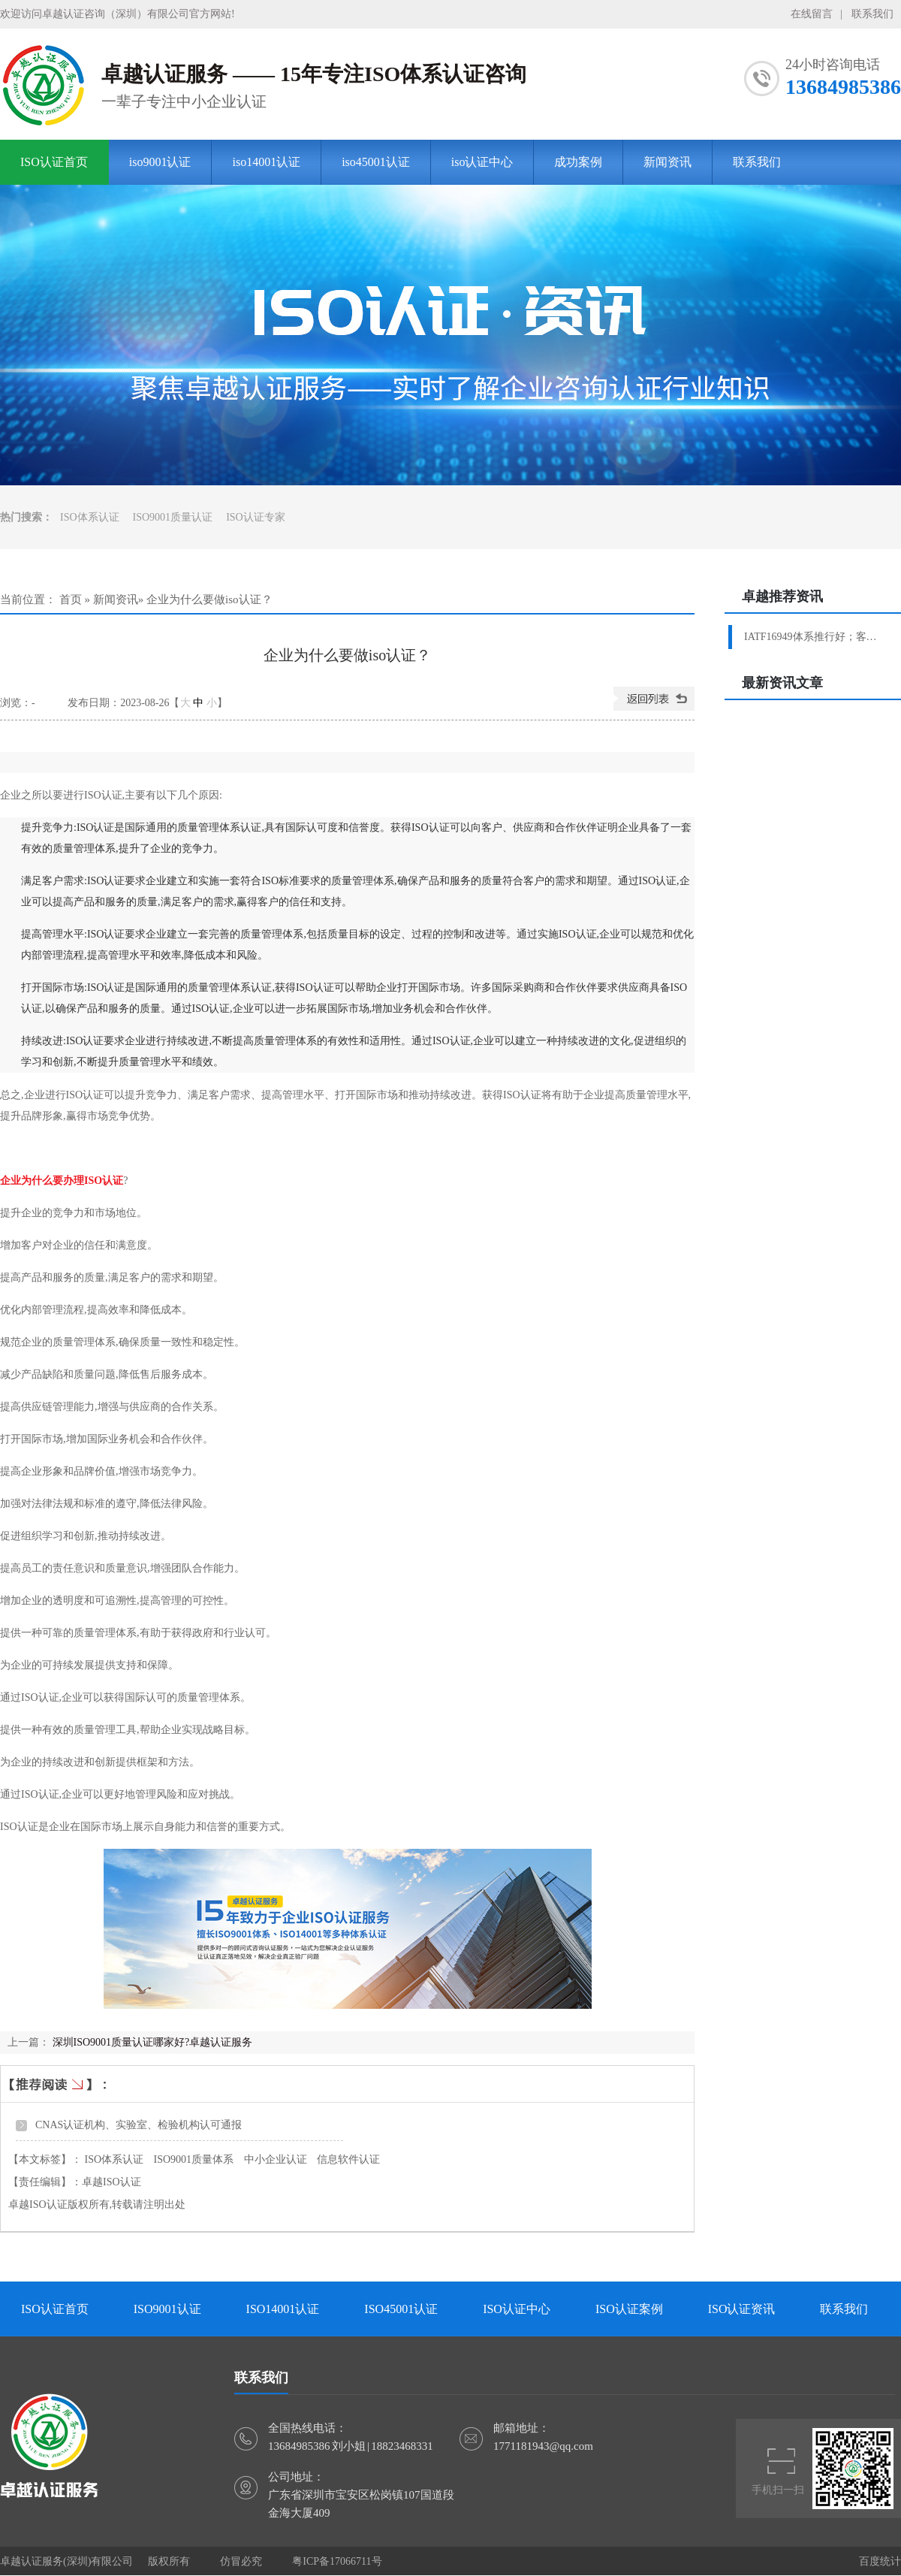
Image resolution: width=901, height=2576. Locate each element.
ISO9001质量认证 (173, 517)
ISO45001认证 (401, 2309)
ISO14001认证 (283, 2309)
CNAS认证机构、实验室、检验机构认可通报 (138, 2125)
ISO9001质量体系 (194, 2159)
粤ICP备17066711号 (336, 2561)
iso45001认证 (376, 162)
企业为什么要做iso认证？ (209, 599)
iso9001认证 (160, 162)
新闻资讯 (667, 162)
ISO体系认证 (89, 517)
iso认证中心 (482, 162)
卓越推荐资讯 (782, 596)
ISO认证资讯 (742, 2309)
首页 (70, 599)
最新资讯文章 (782, 682)
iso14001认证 (266, 162)
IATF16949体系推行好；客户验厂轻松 (815, 636)
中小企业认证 (275, 2159)
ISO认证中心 (516, 2309)
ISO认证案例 (629, 2309)
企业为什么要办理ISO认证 (61, 1180)
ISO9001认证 (167, 2309)
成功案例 (578, 162)
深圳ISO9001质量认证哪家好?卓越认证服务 (153, 2042)
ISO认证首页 (54, 162)
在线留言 (812, 14)
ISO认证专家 (255, 517)
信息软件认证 (348, 2159)
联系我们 (872, 14)
